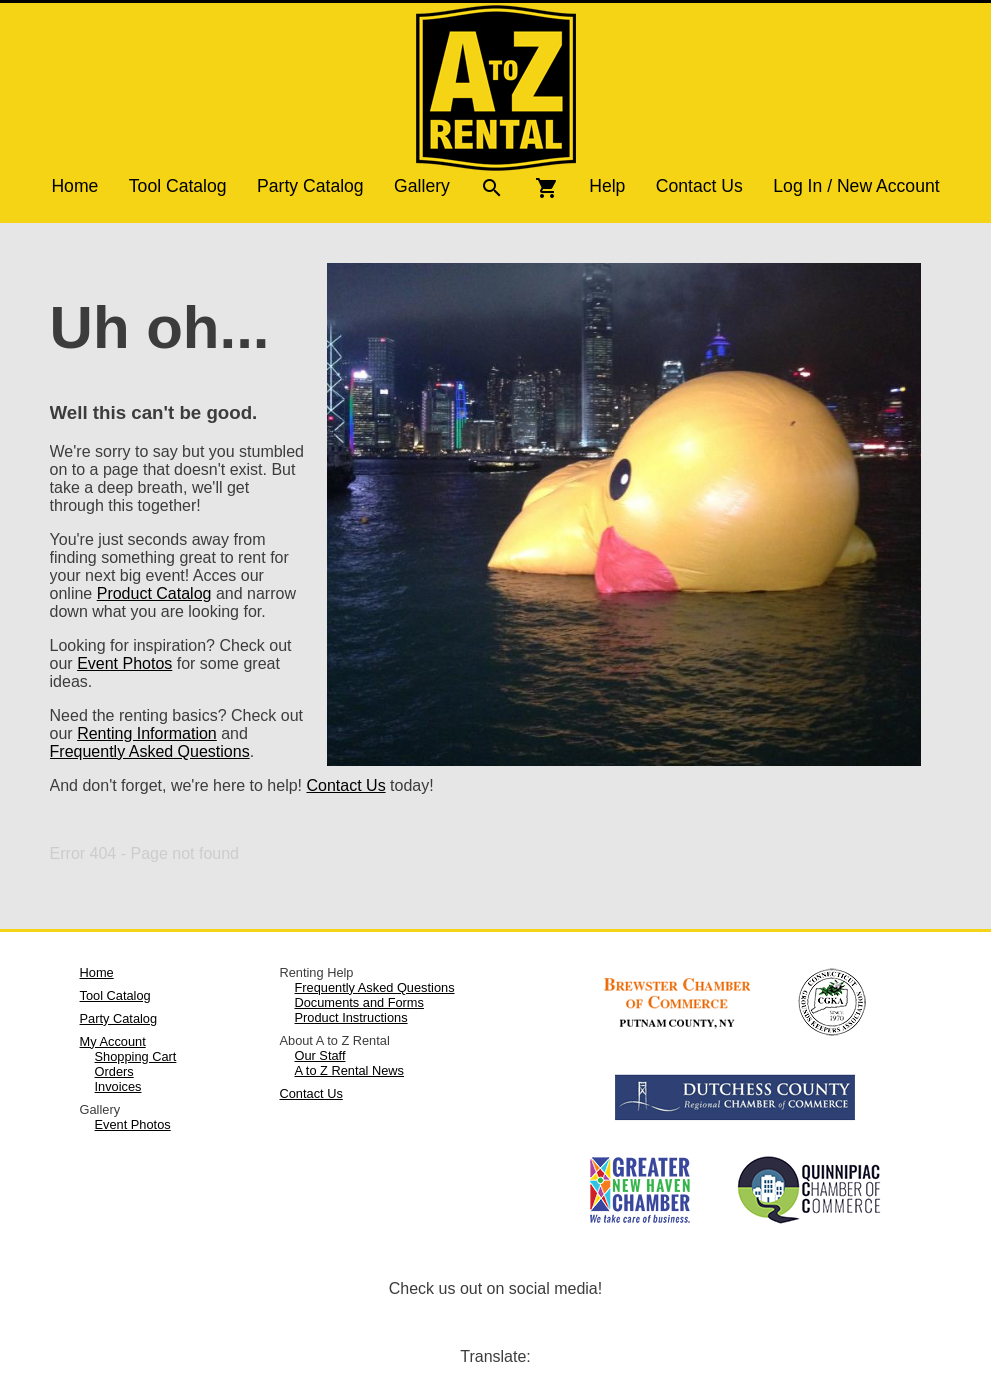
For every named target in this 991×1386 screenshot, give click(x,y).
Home (74, 186)
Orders (114, 1071)
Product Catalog (154, 593)
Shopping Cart (136, 1056)
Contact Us (699, 186)
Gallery (422, 186)
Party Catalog (310, 186)
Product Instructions (350, 1017)
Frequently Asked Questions (150, 751)
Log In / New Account (856, 186)
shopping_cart (547, 188)
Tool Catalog (178, 186)
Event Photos (124, 663)
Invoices (118, 1086)
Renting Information (147, 733)
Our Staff (319, 1055)
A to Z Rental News (349, 1070)
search (492, 188)
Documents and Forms (358, 1002)
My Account (113, 1041)
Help (607, 186)
